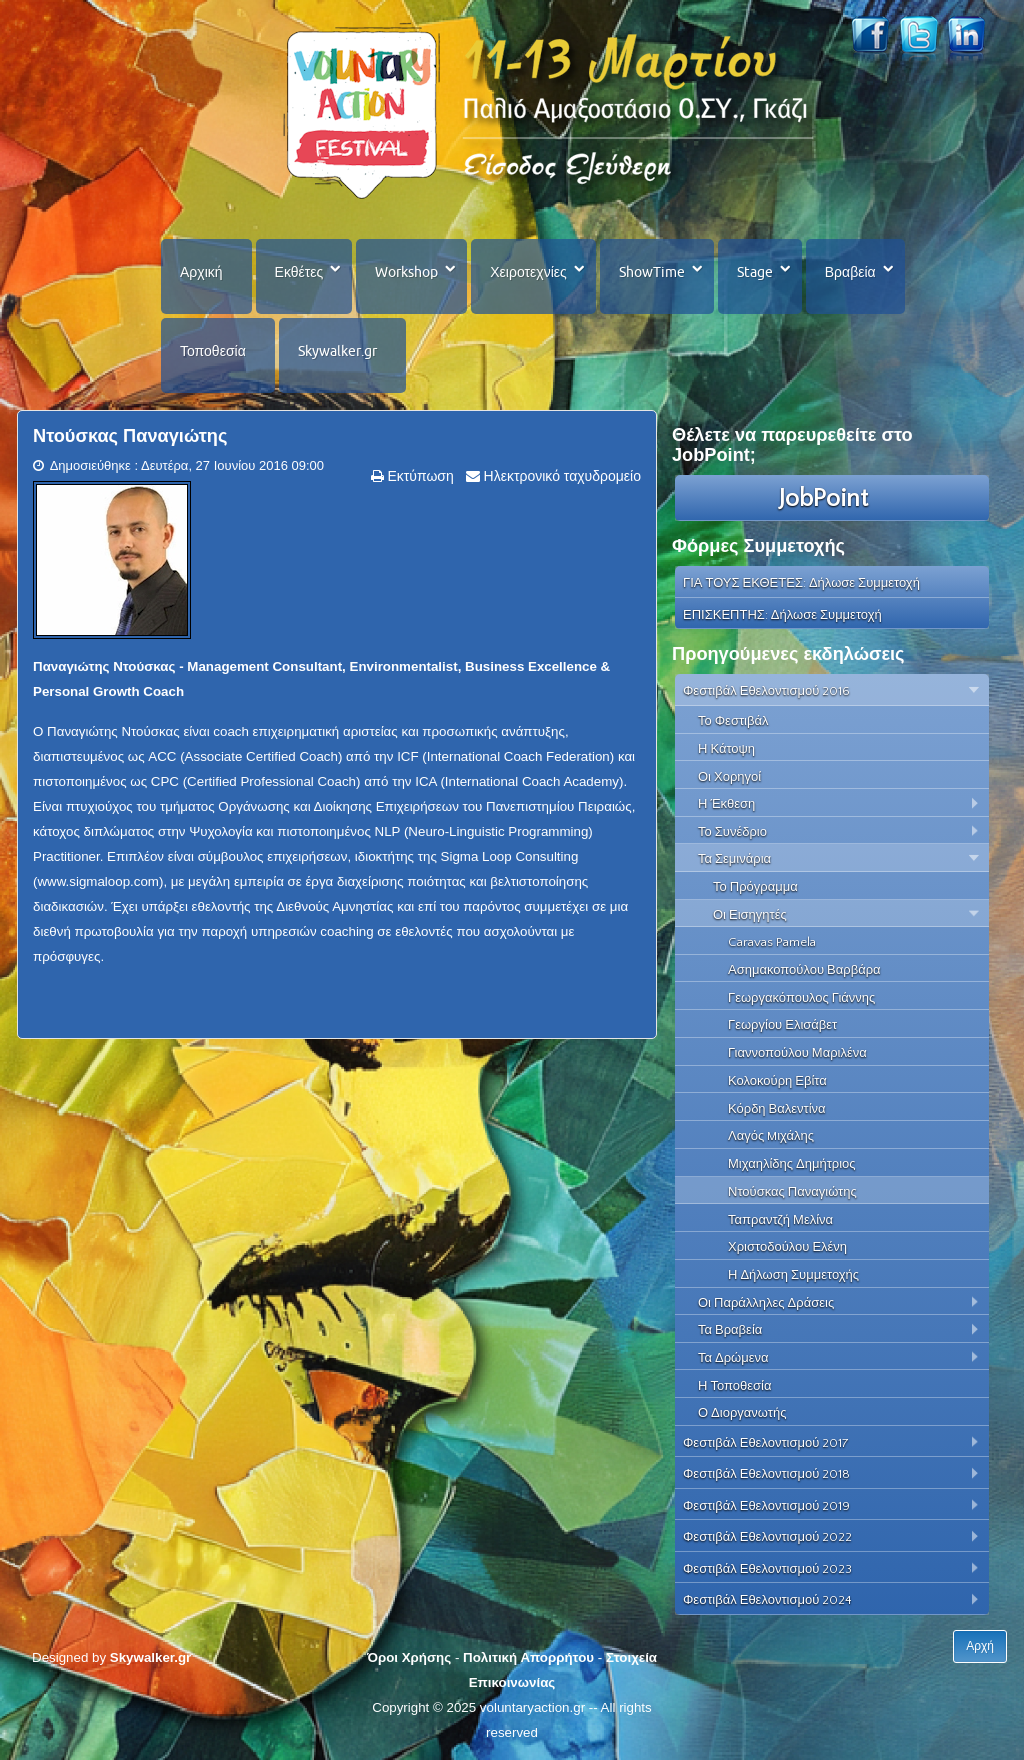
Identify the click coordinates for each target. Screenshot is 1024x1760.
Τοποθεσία (213, 351)
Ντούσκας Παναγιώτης (130, 436)
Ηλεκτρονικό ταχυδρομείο (560, 476)
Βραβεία (850, 272)
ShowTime (652, 272)
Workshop (406, 272)
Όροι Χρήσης (409, 1657)
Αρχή (980, 1646)
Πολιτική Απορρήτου (528, 1657)
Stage (755, 272)
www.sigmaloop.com (97, 881)
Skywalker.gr (337, 351)
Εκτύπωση (419, 476)
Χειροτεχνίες (528, 272)
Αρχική (201, 272)
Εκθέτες (299, 272)
